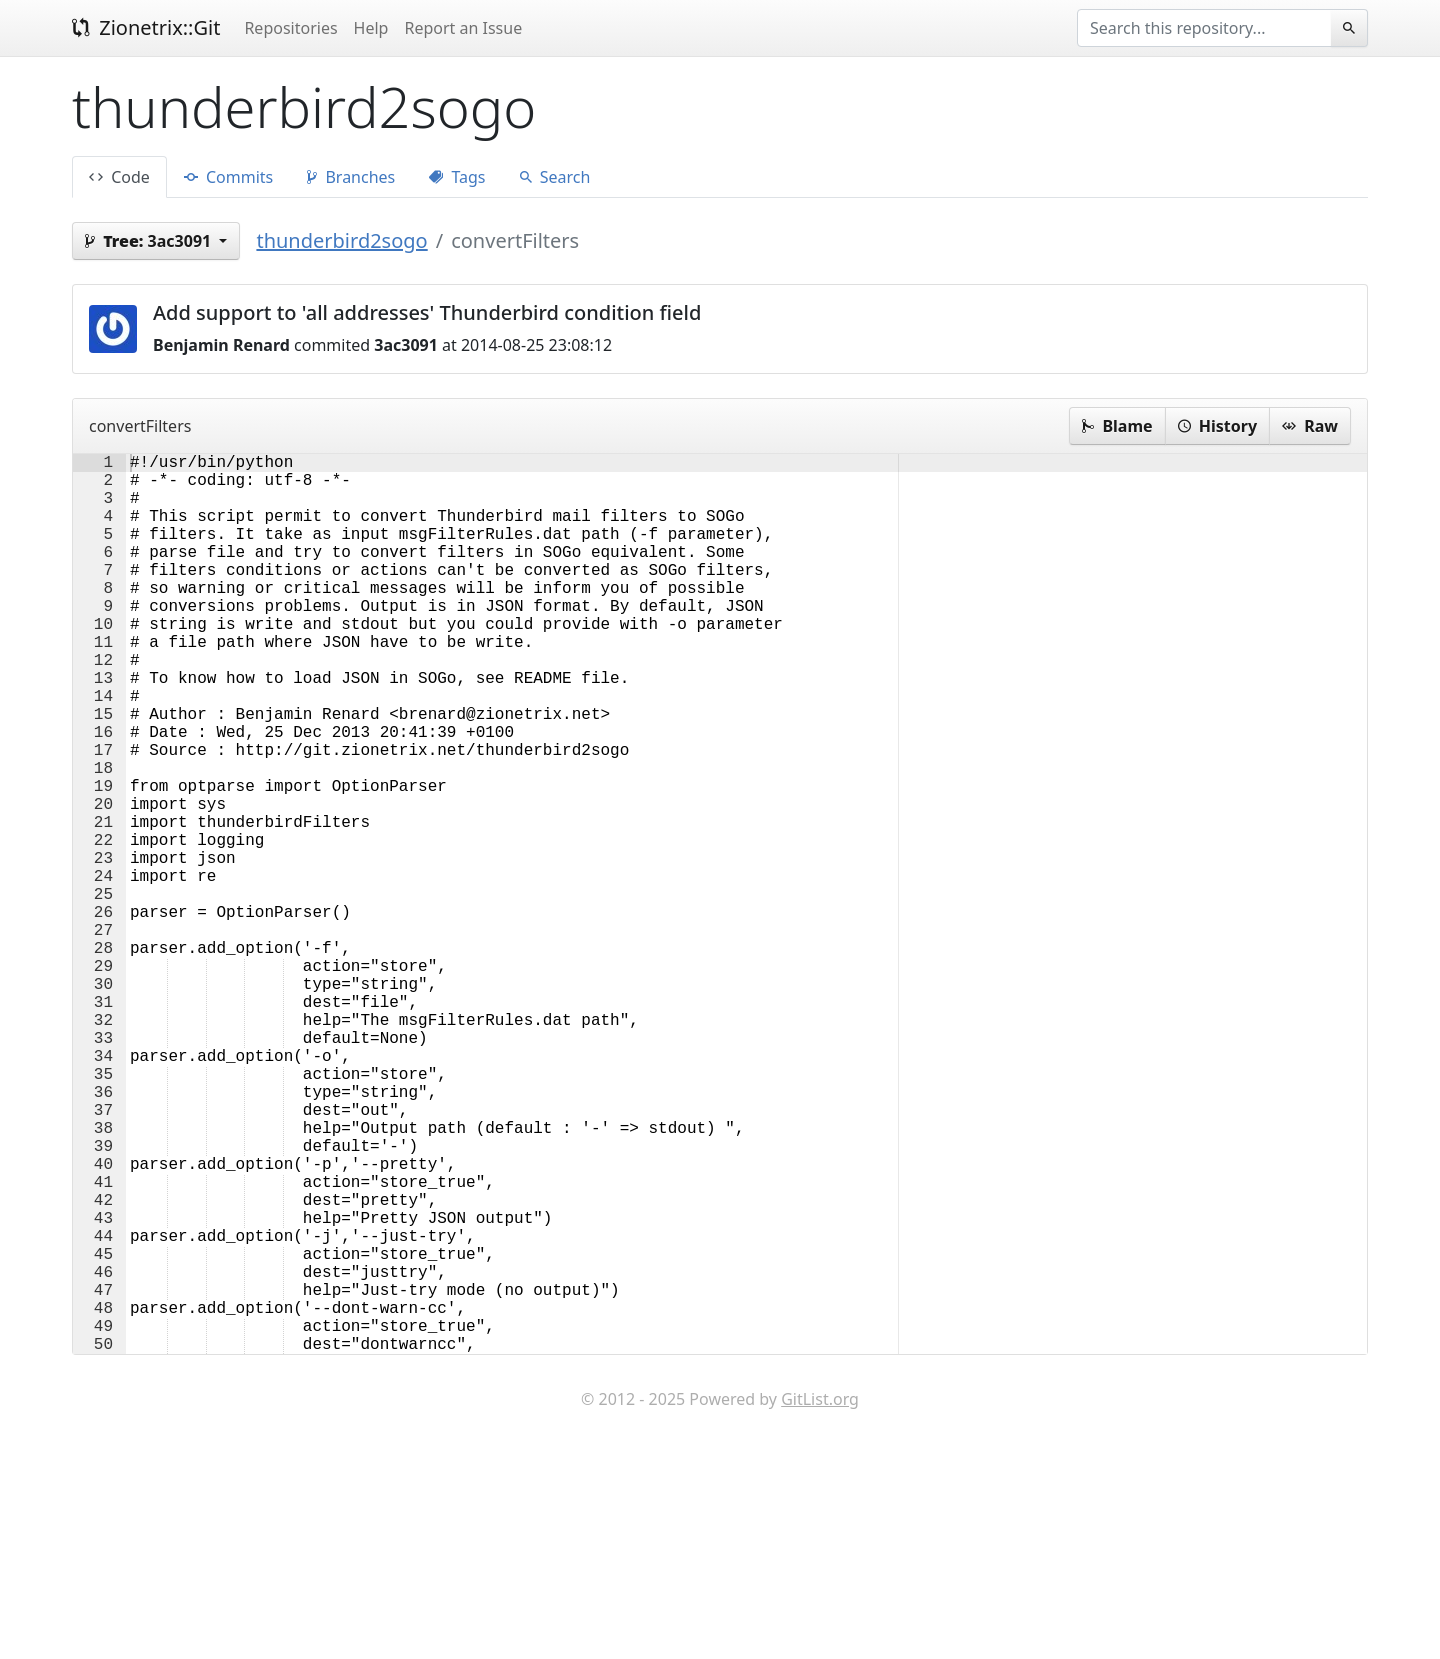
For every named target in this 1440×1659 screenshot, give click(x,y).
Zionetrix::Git (146, 27)
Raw (1310, 426)
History (1217, 426)
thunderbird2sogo (341, 240)
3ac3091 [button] (150, 241)
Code (119, 177)
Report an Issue (463, 28)
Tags (457, 177)
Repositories (290, 28)
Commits (228, 177)
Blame (1117, 426)
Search (555, 177)
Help (371, 28)
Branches (351, 177)
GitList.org (820, 1599)
